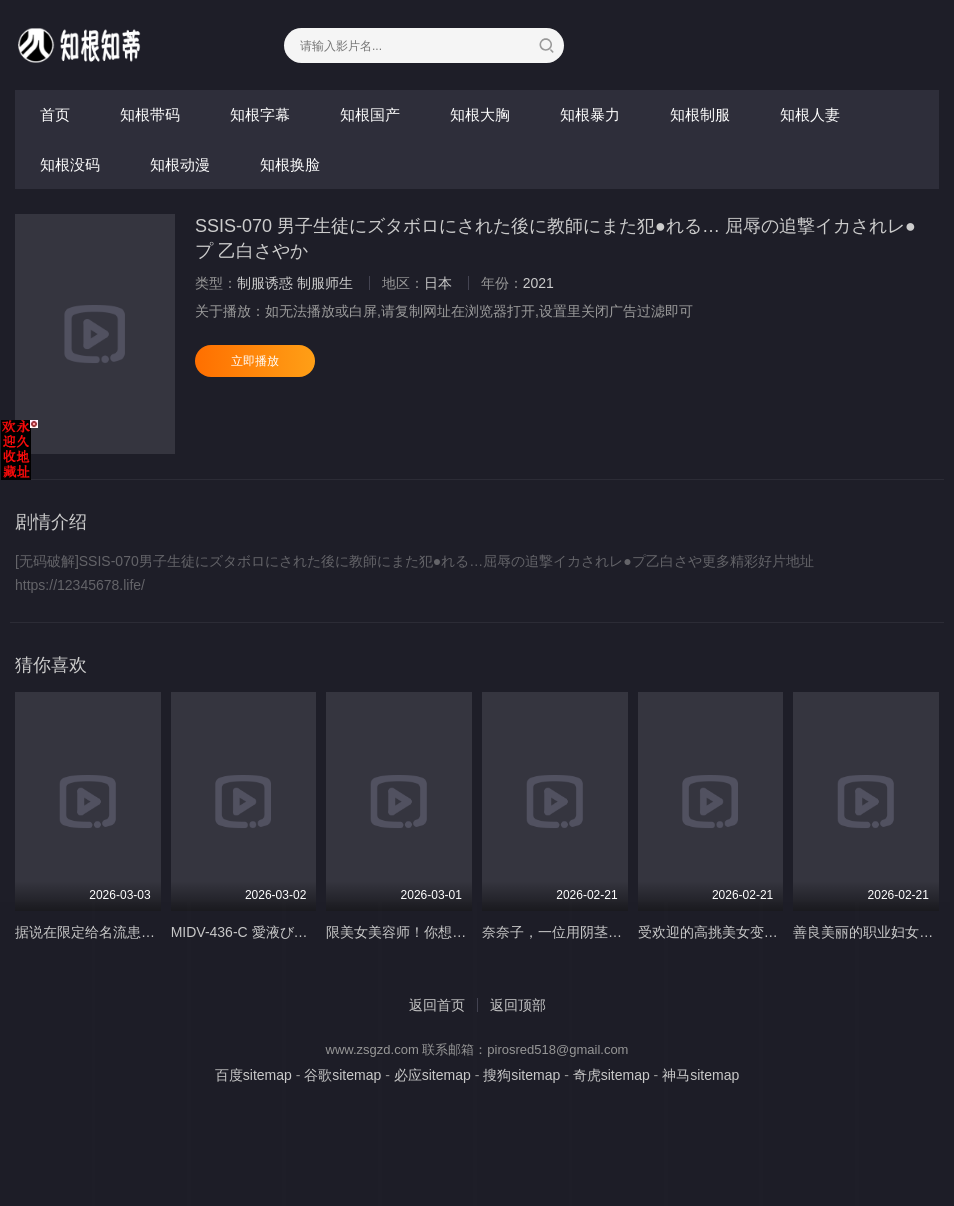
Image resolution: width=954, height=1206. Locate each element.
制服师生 (325, 283)
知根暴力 (590, 114)
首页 (55, 114)
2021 (538, 283)
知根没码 (70, 164)
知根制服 (700, 114)
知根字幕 (260, 114)
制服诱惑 (265, 283)
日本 (438, 283)
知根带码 (150, 114)
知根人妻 (810, 114)
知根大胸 (480, 114)
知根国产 (370, 114)
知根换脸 (290, 164)
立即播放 (255, 361)
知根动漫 (180, 164)
